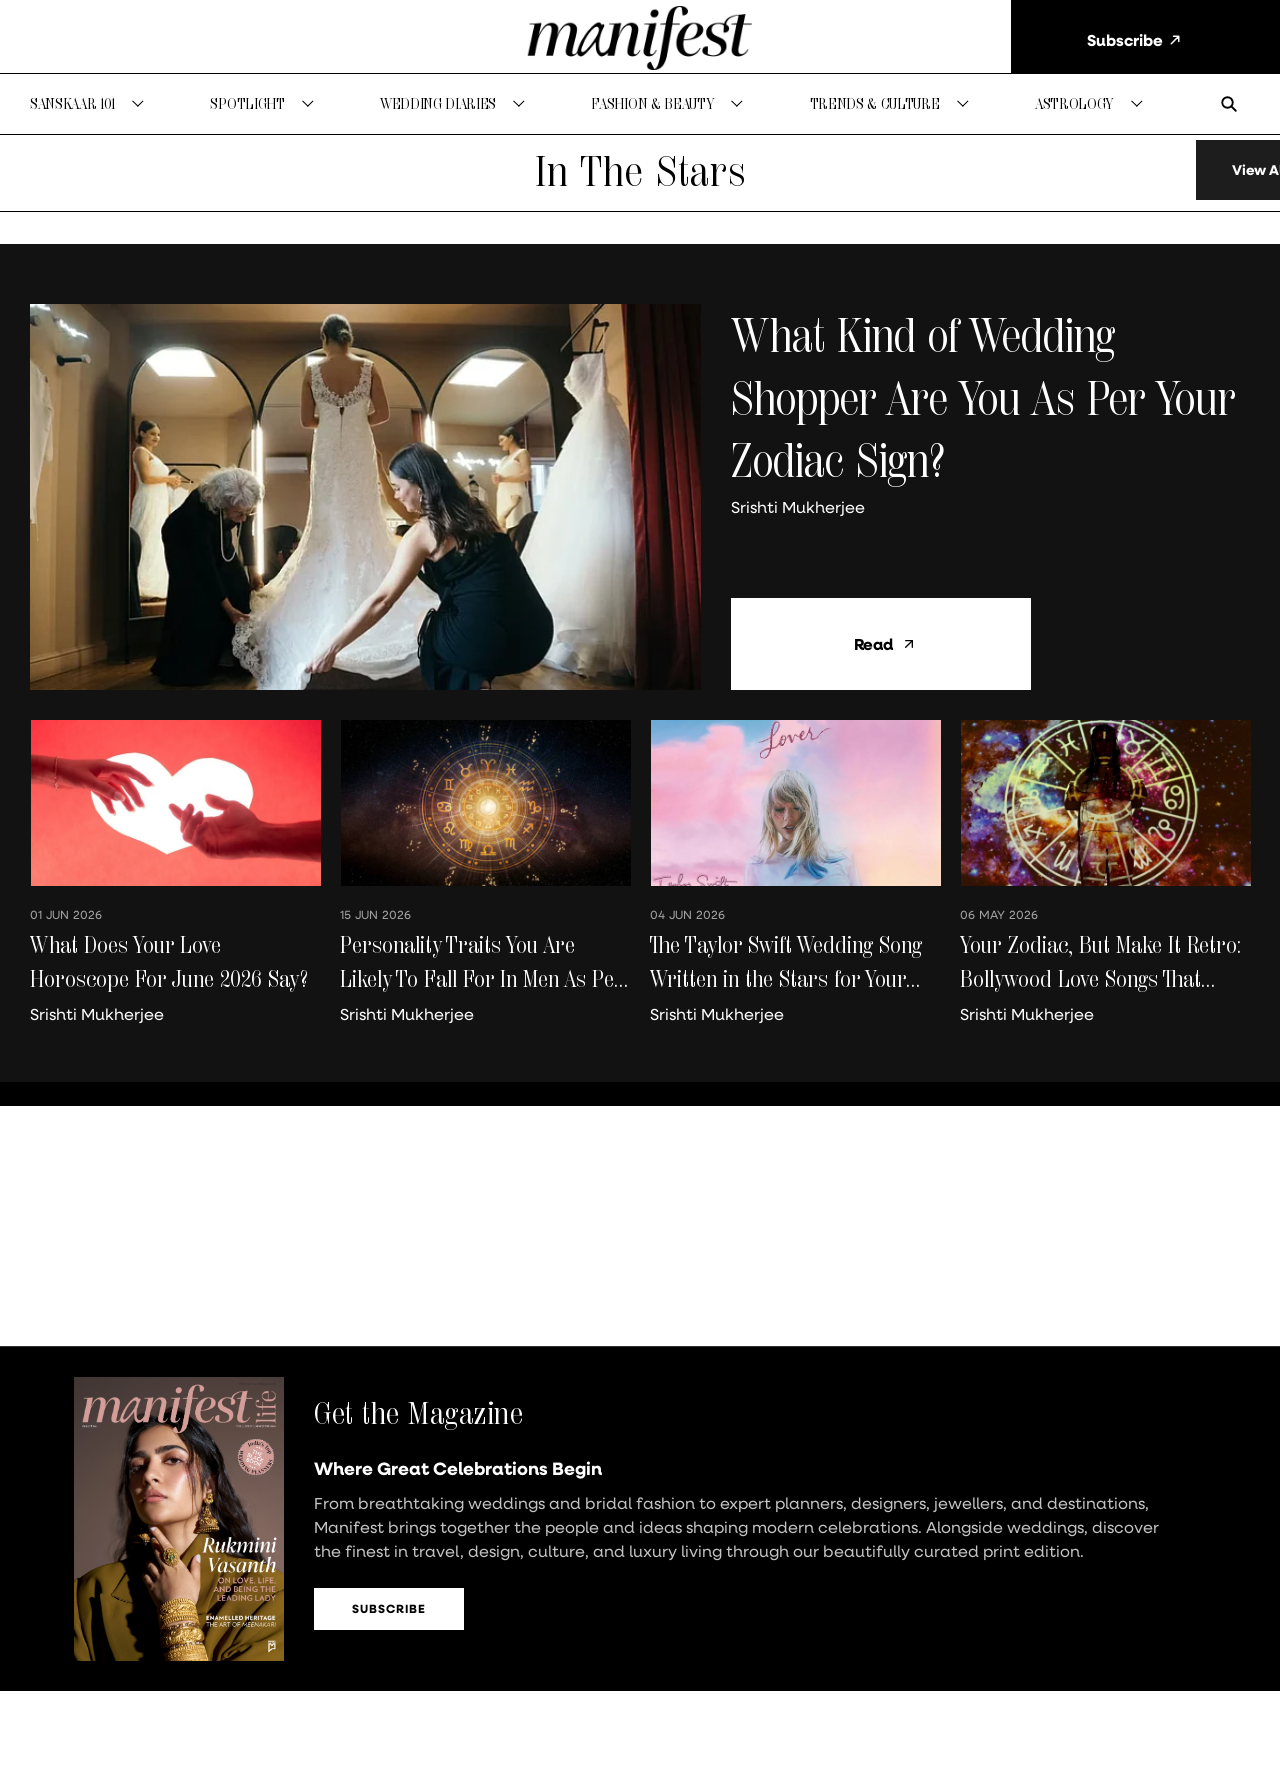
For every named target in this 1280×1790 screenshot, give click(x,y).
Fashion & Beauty (652, 103)
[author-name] (802, 529)
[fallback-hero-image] (365, 519)
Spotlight (247, 103)
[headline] (990, 419)
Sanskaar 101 (72, 103)
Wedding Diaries (438, 103)
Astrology (1074, 103)
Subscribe (389, 1630)
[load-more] (1182, 192)
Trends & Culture (875, 103)
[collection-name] (640, 192)
